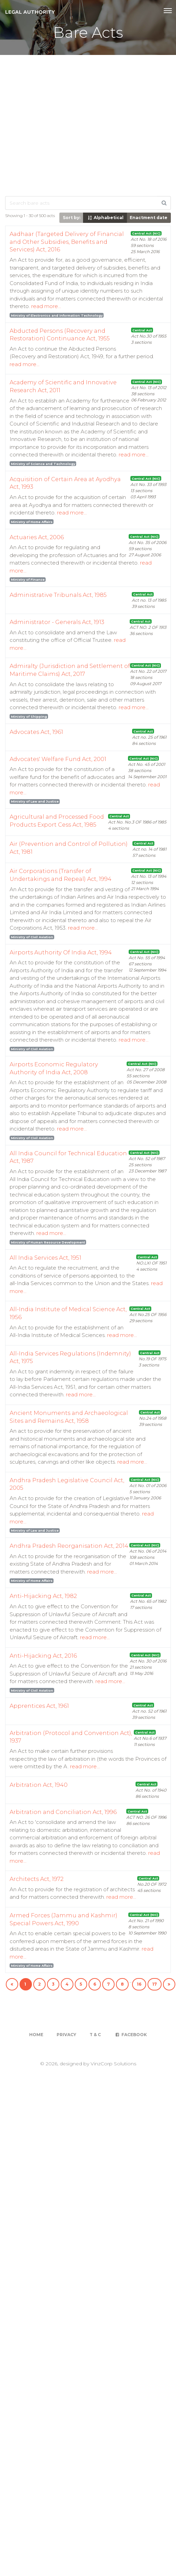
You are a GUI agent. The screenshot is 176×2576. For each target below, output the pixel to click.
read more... (46, 306)
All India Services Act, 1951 (45, 1257)
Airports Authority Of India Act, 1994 (61, 952)
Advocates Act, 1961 (36, 731)
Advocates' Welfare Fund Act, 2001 (58, 759)
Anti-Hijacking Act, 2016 (43, 1655)
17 (154, 1984)
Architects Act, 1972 (36, 1878)
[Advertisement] (64, 122)
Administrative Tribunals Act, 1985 (58, 594)
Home (36, 2034)
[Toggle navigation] (168, 10)
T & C (95, 2034)
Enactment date (148, 217)
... (130, 1981)
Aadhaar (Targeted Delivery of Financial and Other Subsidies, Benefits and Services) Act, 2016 (67, 241)
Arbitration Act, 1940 (39, 1784)
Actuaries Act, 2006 (37, 537)
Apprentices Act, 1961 (39, 1705)
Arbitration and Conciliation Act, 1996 (63, 1811)
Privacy (66, 2034)
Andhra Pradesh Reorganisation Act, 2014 (69, 1545)
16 (139, 1984)
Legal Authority (30, 12)
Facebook (130, 2034)
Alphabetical (105, 217)
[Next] (169, 1984)
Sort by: (71, 217)
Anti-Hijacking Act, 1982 (43, 1595)
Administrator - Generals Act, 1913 (57, 622)
